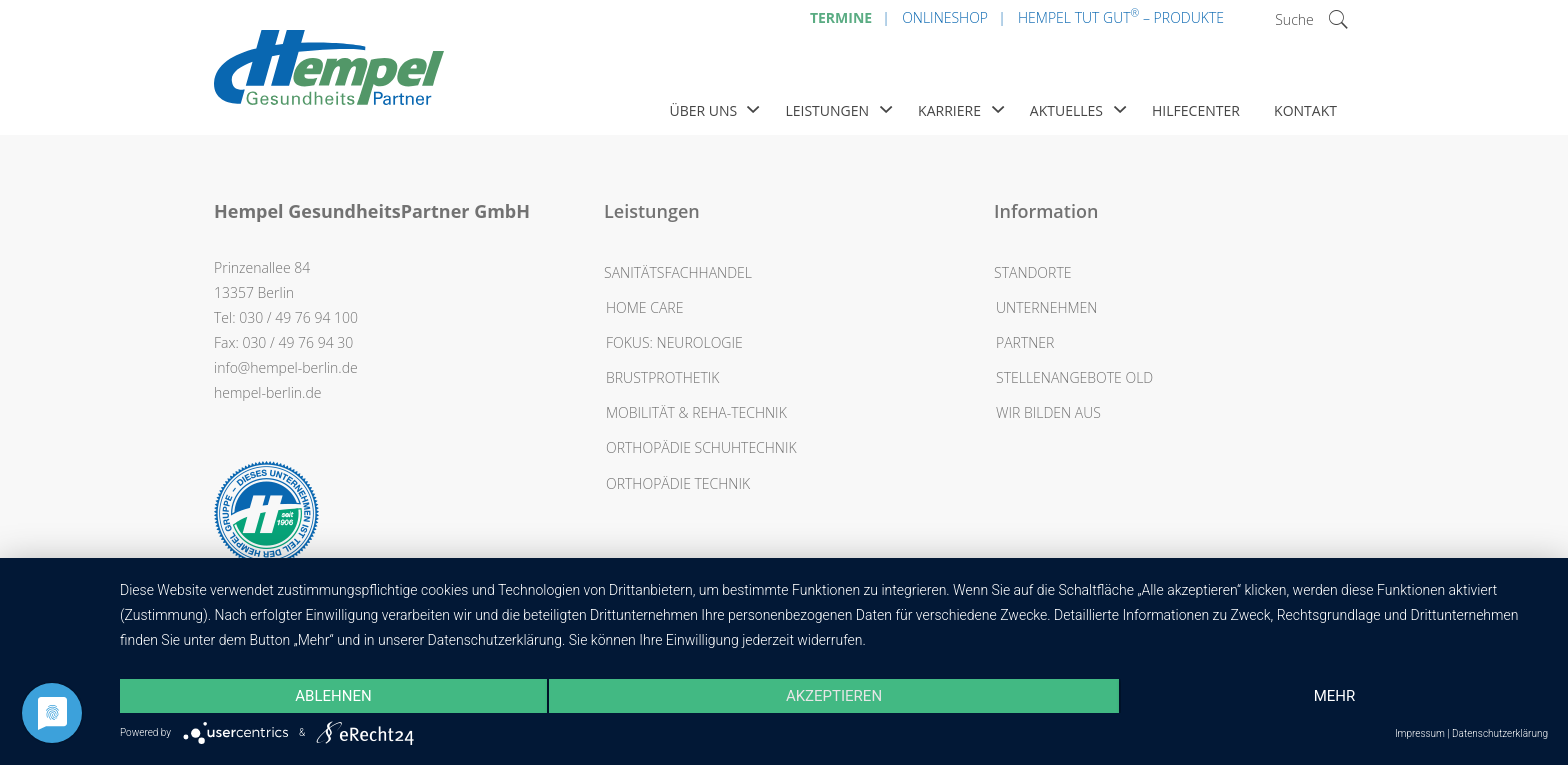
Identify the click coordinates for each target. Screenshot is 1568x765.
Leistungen (827, 110)
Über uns (703, 110)
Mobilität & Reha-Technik (696, 412)
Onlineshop (945, 17)
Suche (1294, 19)
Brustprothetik (663, 377)
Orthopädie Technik (678, 483)
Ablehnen (333, 696)
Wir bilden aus (1048, 412)
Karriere (949, 110)
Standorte (1032, 272)
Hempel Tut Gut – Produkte (1121, 16)
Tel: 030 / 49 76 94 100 (286, 317)
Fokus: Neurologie (674, 342)
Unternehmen (1046, 307)
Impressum (1420, 733)
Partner (1025, 342)
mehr (1335, 696)
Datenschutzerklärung (1500, 733)
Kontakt (1305, 110)
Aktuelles (1066, 110)
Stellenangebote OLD (1074, 377)
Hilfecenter (1196, 110)
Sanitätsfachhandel (678, 272)
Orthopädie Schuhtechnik (701, 447)
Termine (841, 17)
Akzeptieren (834, 696)
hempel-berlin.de (267, 392)
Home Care (644, 307)
